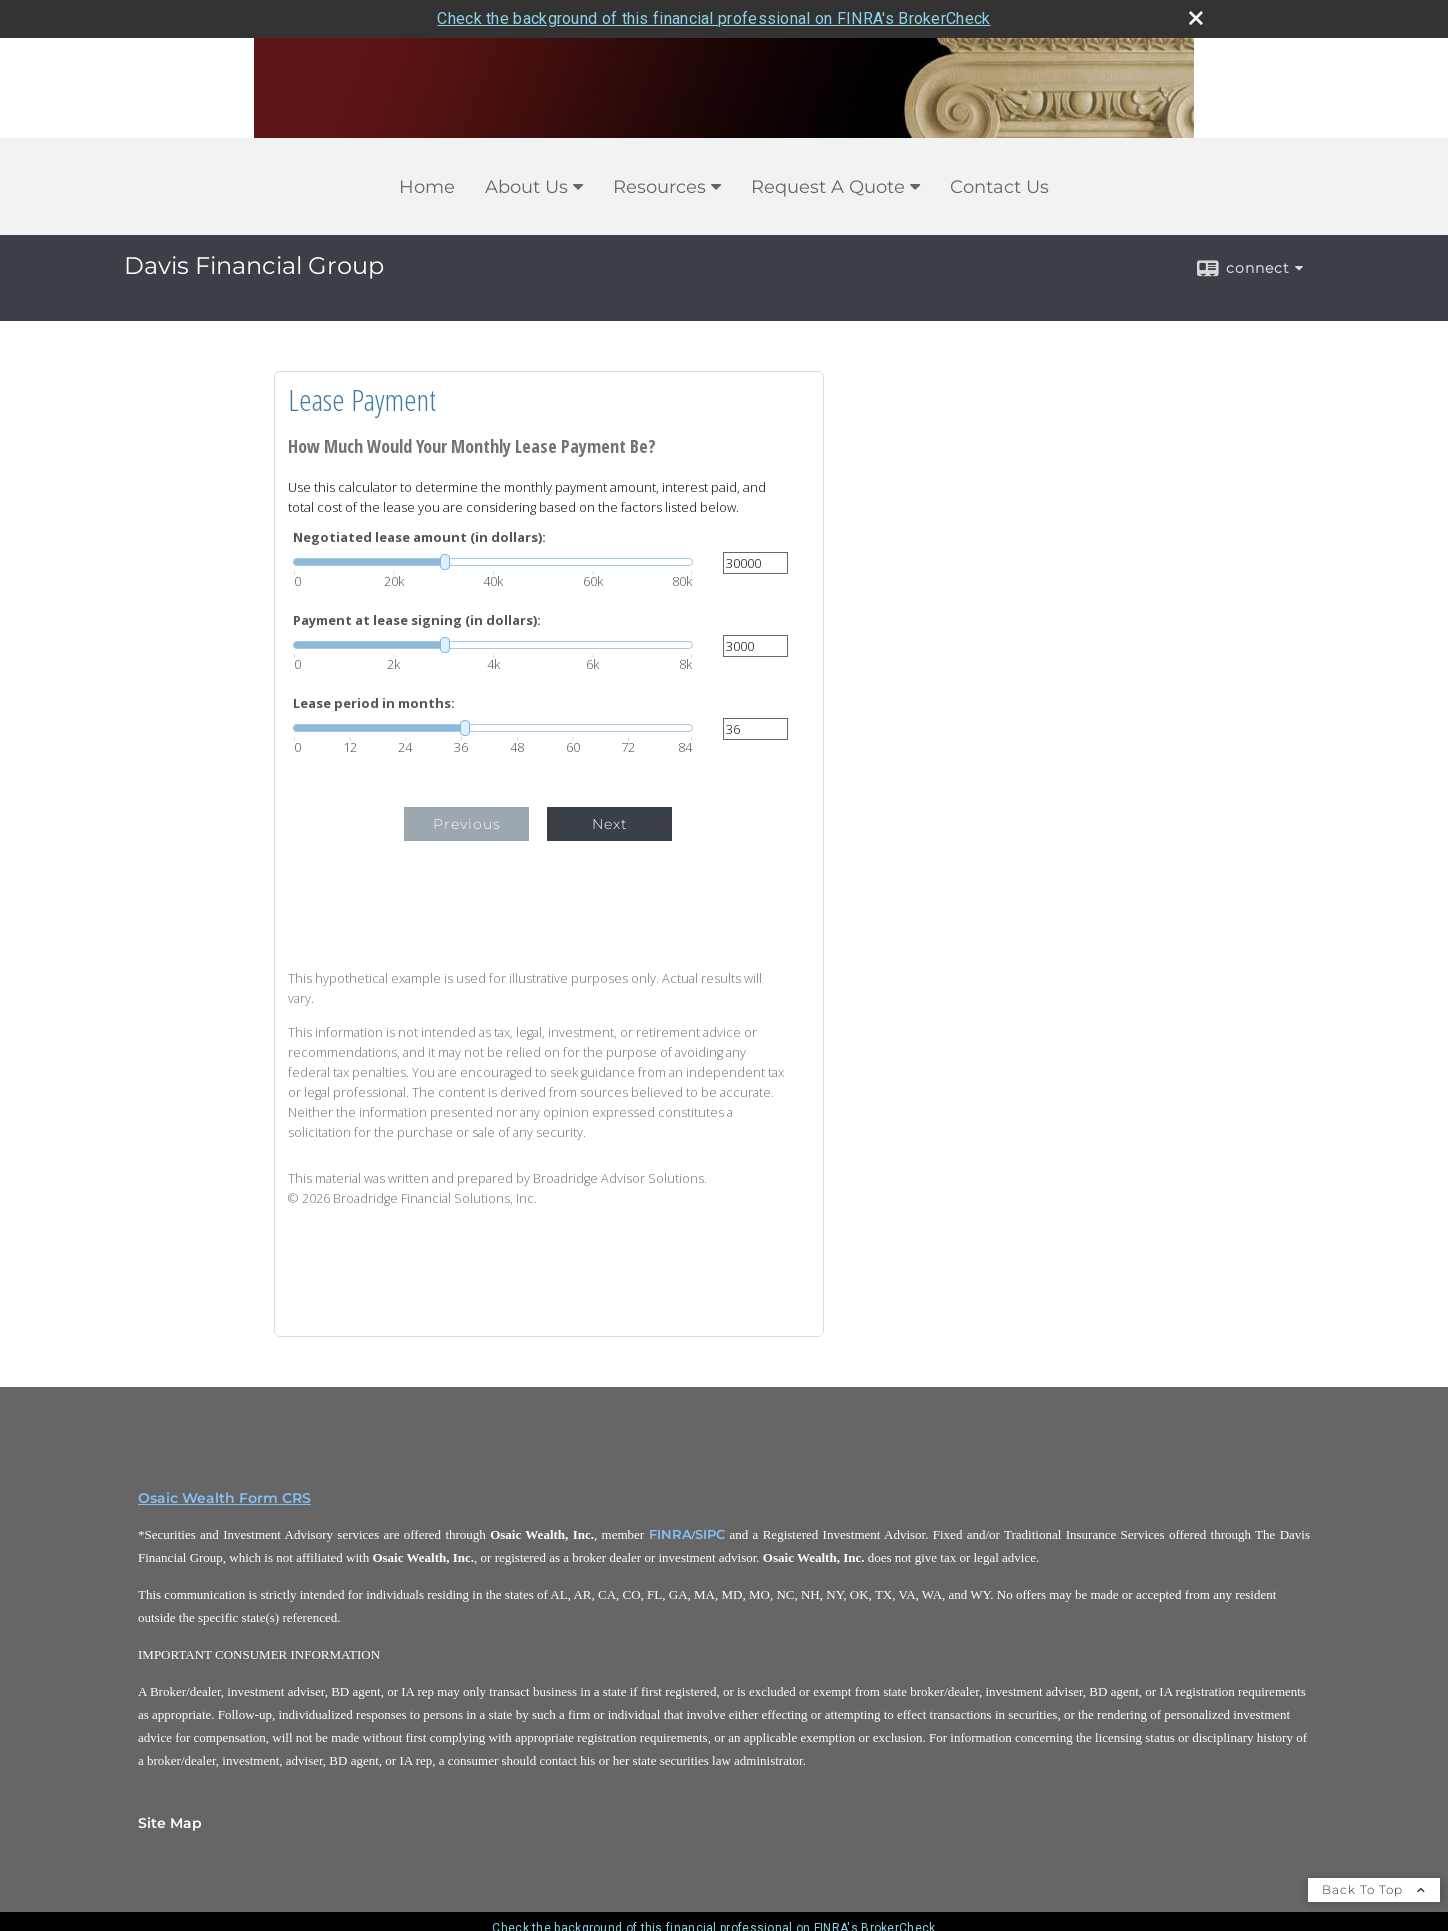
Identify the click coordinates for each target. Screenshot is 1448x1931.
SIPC (710, 1534)
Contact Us (999, 187)
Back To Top (1374, 1889)
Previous (467, 824)
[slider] (493, 562)
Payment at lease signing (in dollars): (417, 620)
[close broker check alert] (1196, 18)
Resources (659, 187)
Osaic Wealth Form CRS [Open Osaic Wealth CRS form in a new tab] (224, 1498)
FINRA (670, 1534)
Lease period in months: (374, 703)
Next (610, 824)
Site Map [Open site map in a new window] (170, 1823)
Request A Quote (828, 187)
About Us (526, 187)
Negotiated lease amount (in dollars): (419, 537)
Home (427, 187)
